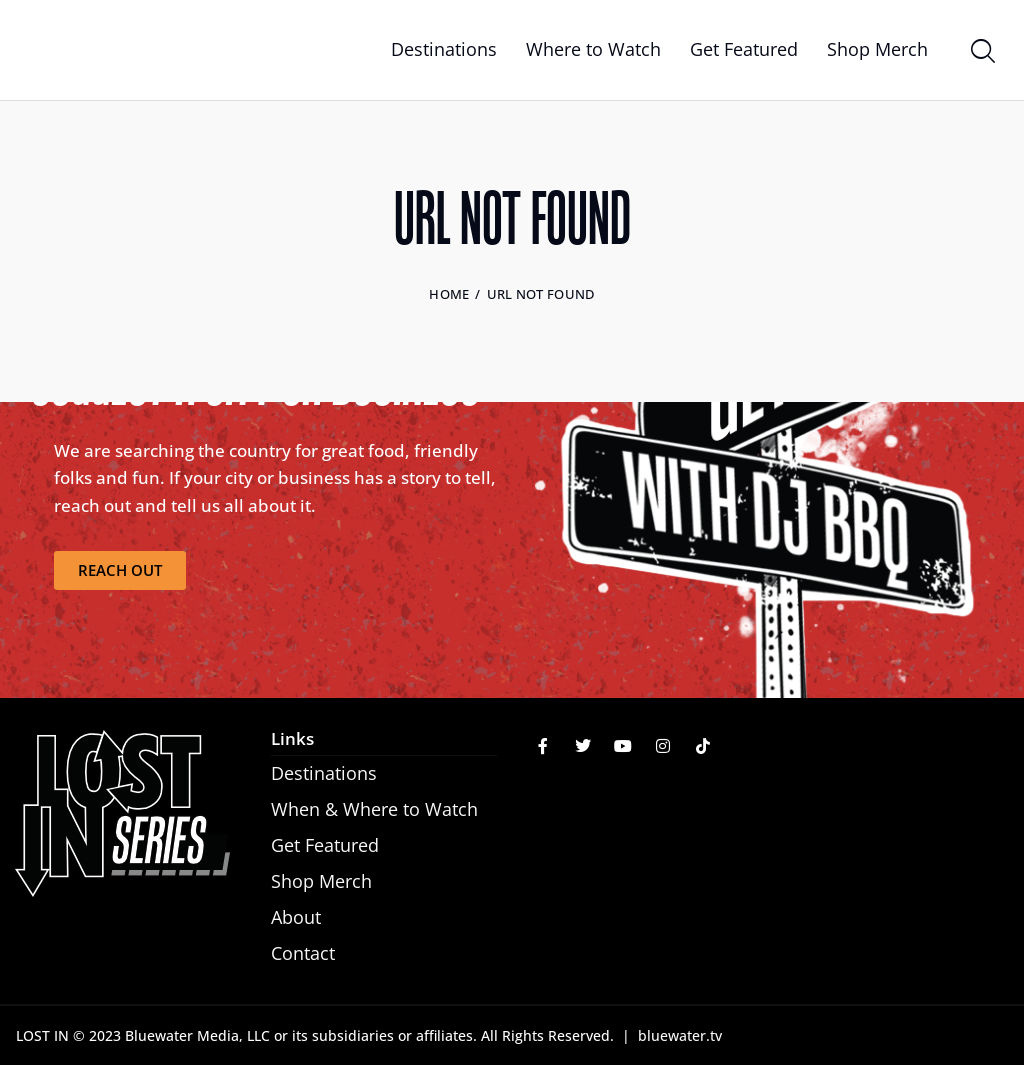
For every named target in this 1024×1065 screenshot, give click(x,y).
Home (449, 294)
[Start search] (981, 53)
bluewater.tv (680, 1035)
